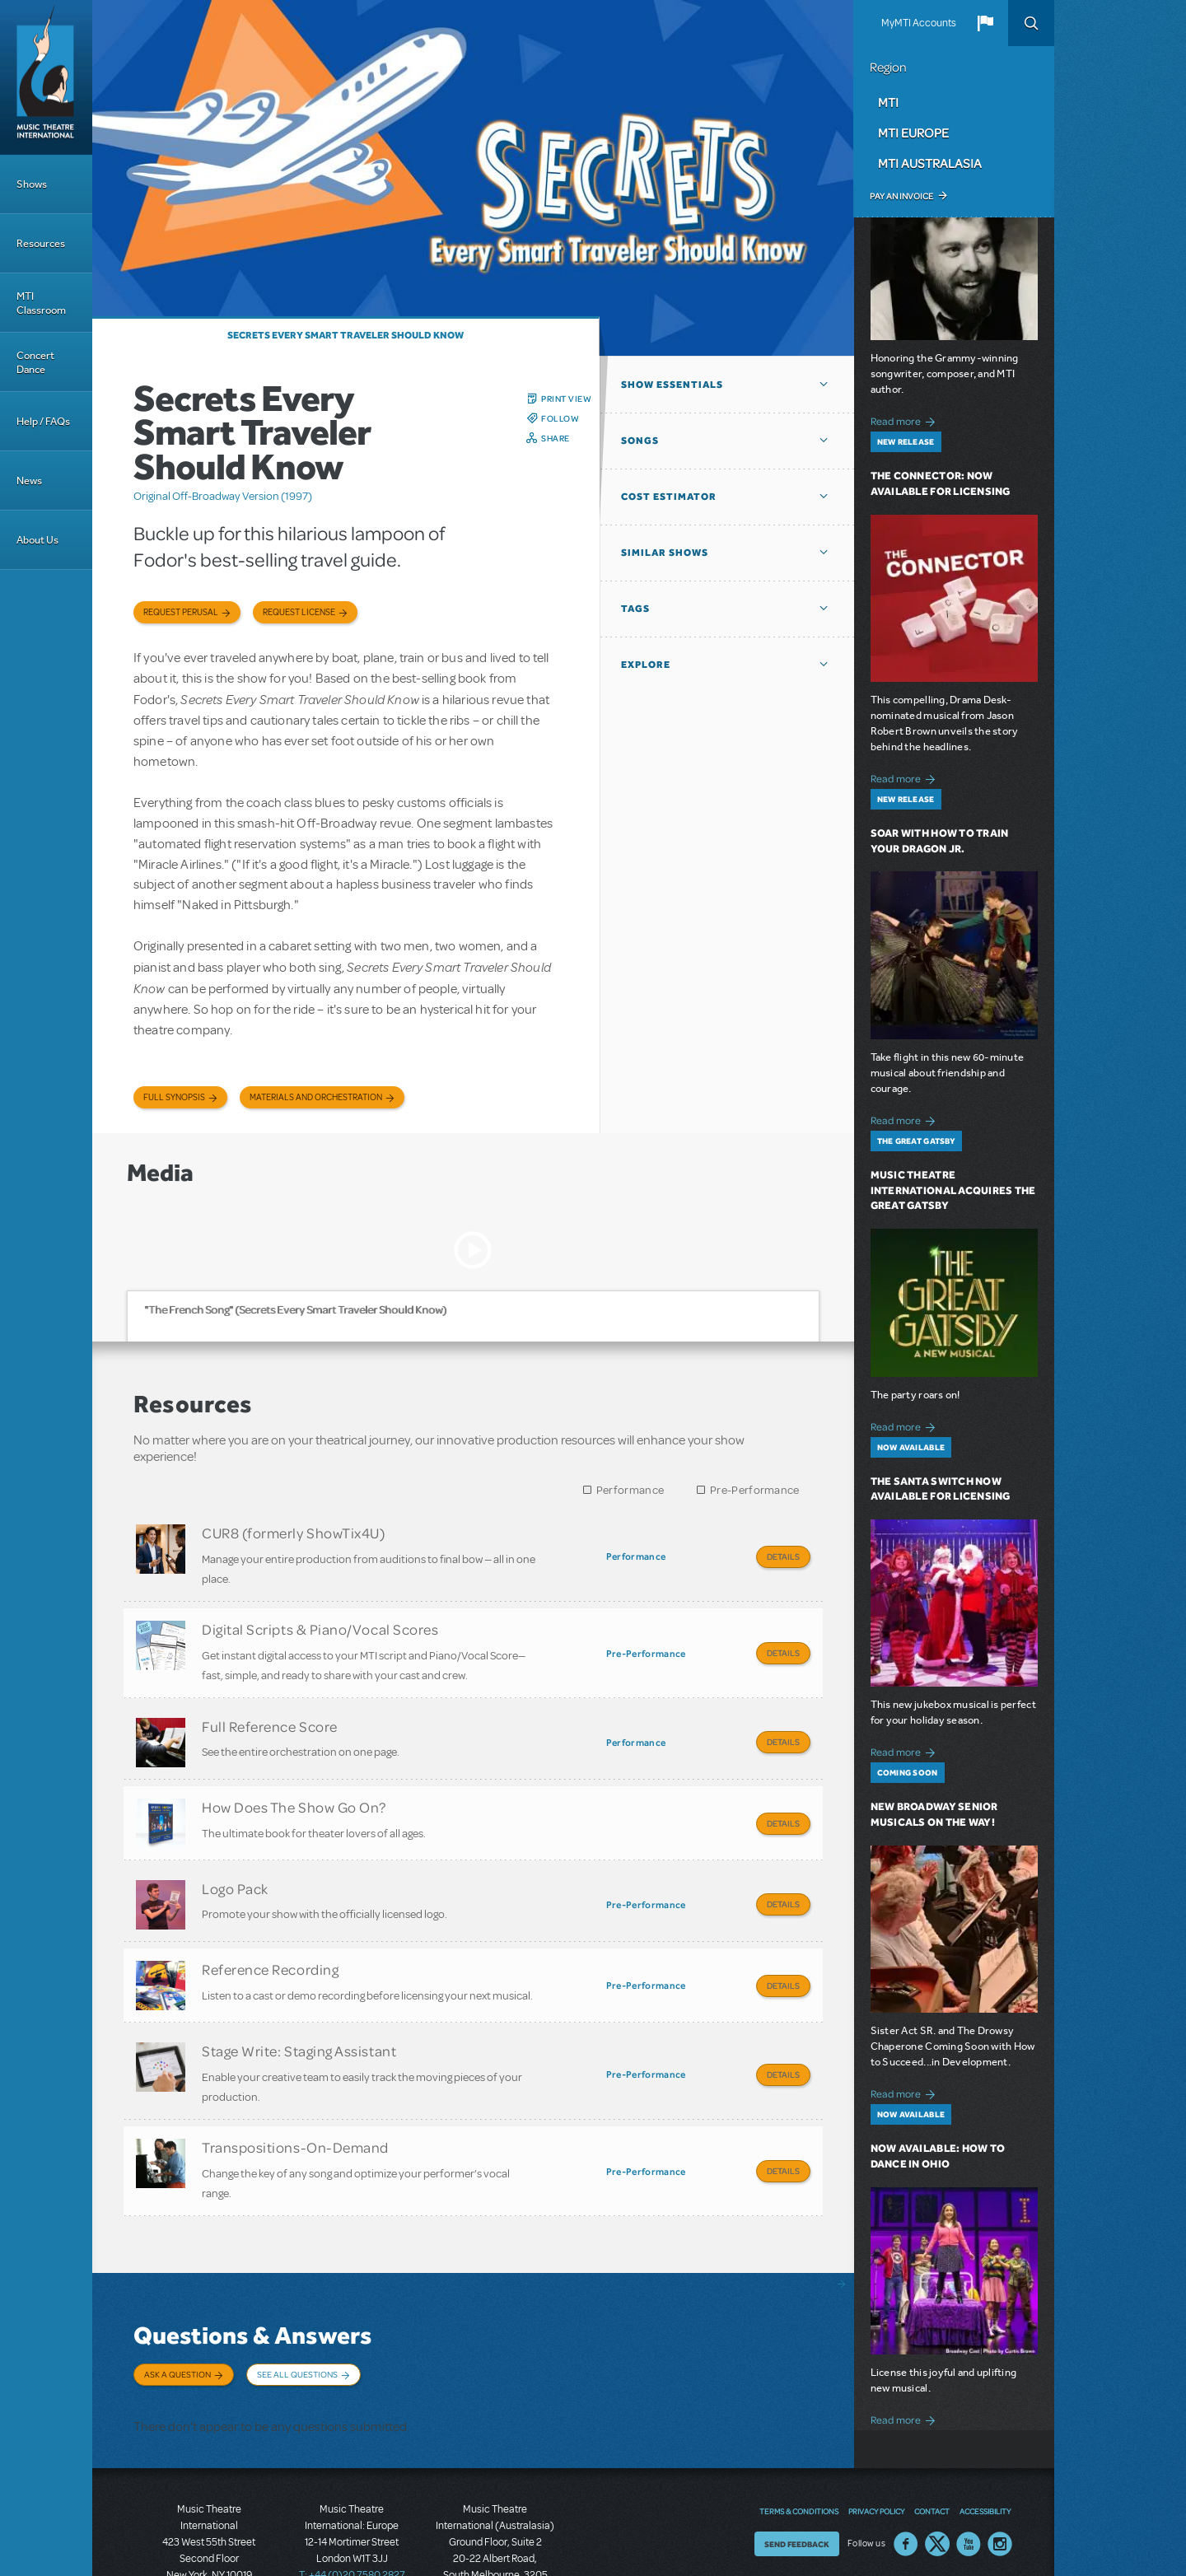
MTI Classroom (41, 303)
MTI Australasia (930, 163)
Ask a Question (177, 2317)
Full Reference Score (270, 1711)
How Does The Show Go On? (294, 1785)
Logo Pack (235, 1859)
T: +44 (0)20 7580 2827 (352, 2501)
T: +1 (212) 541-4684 (209, 2518)
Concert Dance (35, 362)
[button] (985, 23)
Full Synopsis (174, 1097)
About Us (37, 540)
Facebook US (906, 2470)
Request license (299, 612)
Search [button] (1031, 23)
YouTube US (968, 2470)
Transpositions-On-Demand (295, 2097)
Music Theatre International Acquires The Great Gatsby (953, 1190)
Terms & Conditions (798, 2438)
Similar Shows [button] (664, 552)
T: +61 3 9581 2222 (495, 2534)
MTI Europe (913, 132)
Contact (932, 2438)
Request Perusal (180, 612)
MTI (888, 102)
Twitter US (937, 2470)
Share (555, 438)
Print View (566, 398)
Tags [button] (635, 608)
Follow (560, 418)
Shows (31, 184)
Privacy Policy (876, 2438)
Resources (40, 243)
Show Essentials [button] (672, 384)
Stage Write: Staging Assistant (299, 2008)
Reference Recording (270, 1934)
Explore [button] (645, 664)
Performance (630, 1490)
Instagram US (1000, 2470)
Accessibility (985, 2438)
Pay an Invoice (901, 196)
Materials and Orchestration (316, 1097)
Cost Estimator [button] (669, 496)
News (29, 481)
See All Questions (297, 2317)
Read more (906, 419)
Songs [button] (640, 440)
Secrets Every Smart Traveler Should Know (345, 335)
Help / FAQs (43, 421)
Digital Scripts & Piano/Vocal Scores (320, 1622)
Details (783, 1556)
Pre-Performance (755, 1490)
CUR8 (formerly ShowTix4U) (293, 1533)
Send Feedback (796, 2471)
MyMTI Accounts (918, 23)
